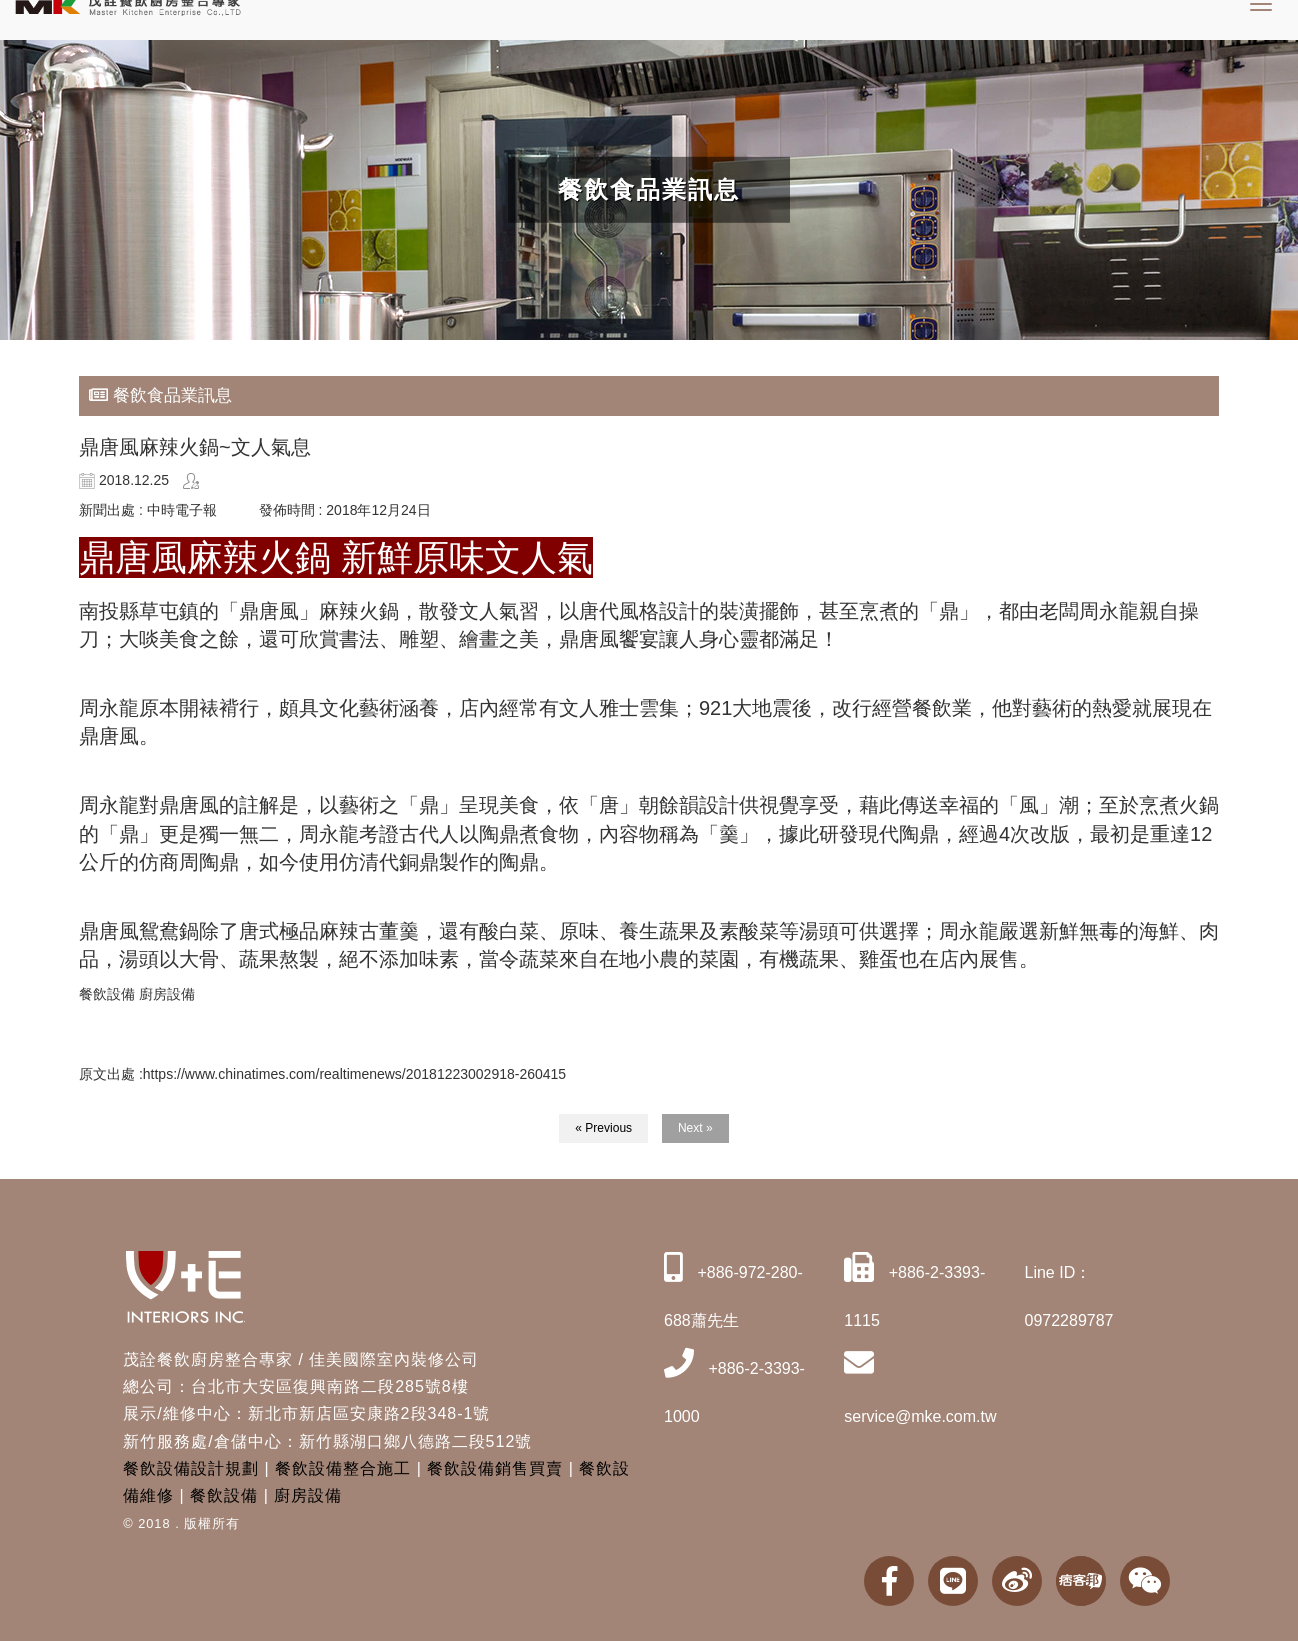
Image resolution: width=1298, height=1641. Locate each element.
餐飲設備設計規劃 (191, 1468)
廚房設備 (308, 1495)
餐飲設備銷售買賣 (495, 1468)
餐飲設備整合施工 (343, 1468)
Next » (695, 1128)
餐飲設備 (224, 1495)
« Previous (603, 1128)
